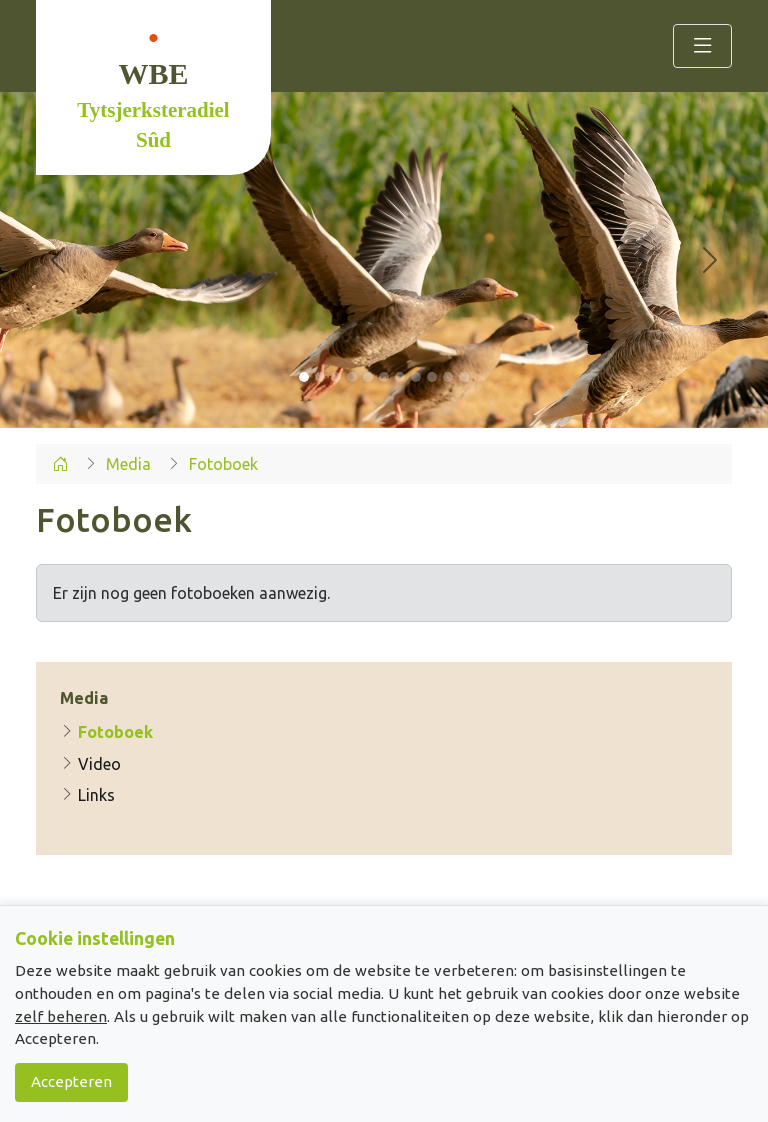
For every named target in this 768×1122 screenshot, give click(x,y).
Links (87, 795)
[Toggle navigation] (702, 46)
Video (90, 764)
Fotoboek (106, 732)
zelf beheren (61, 1016)
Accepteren (71, 1081)
